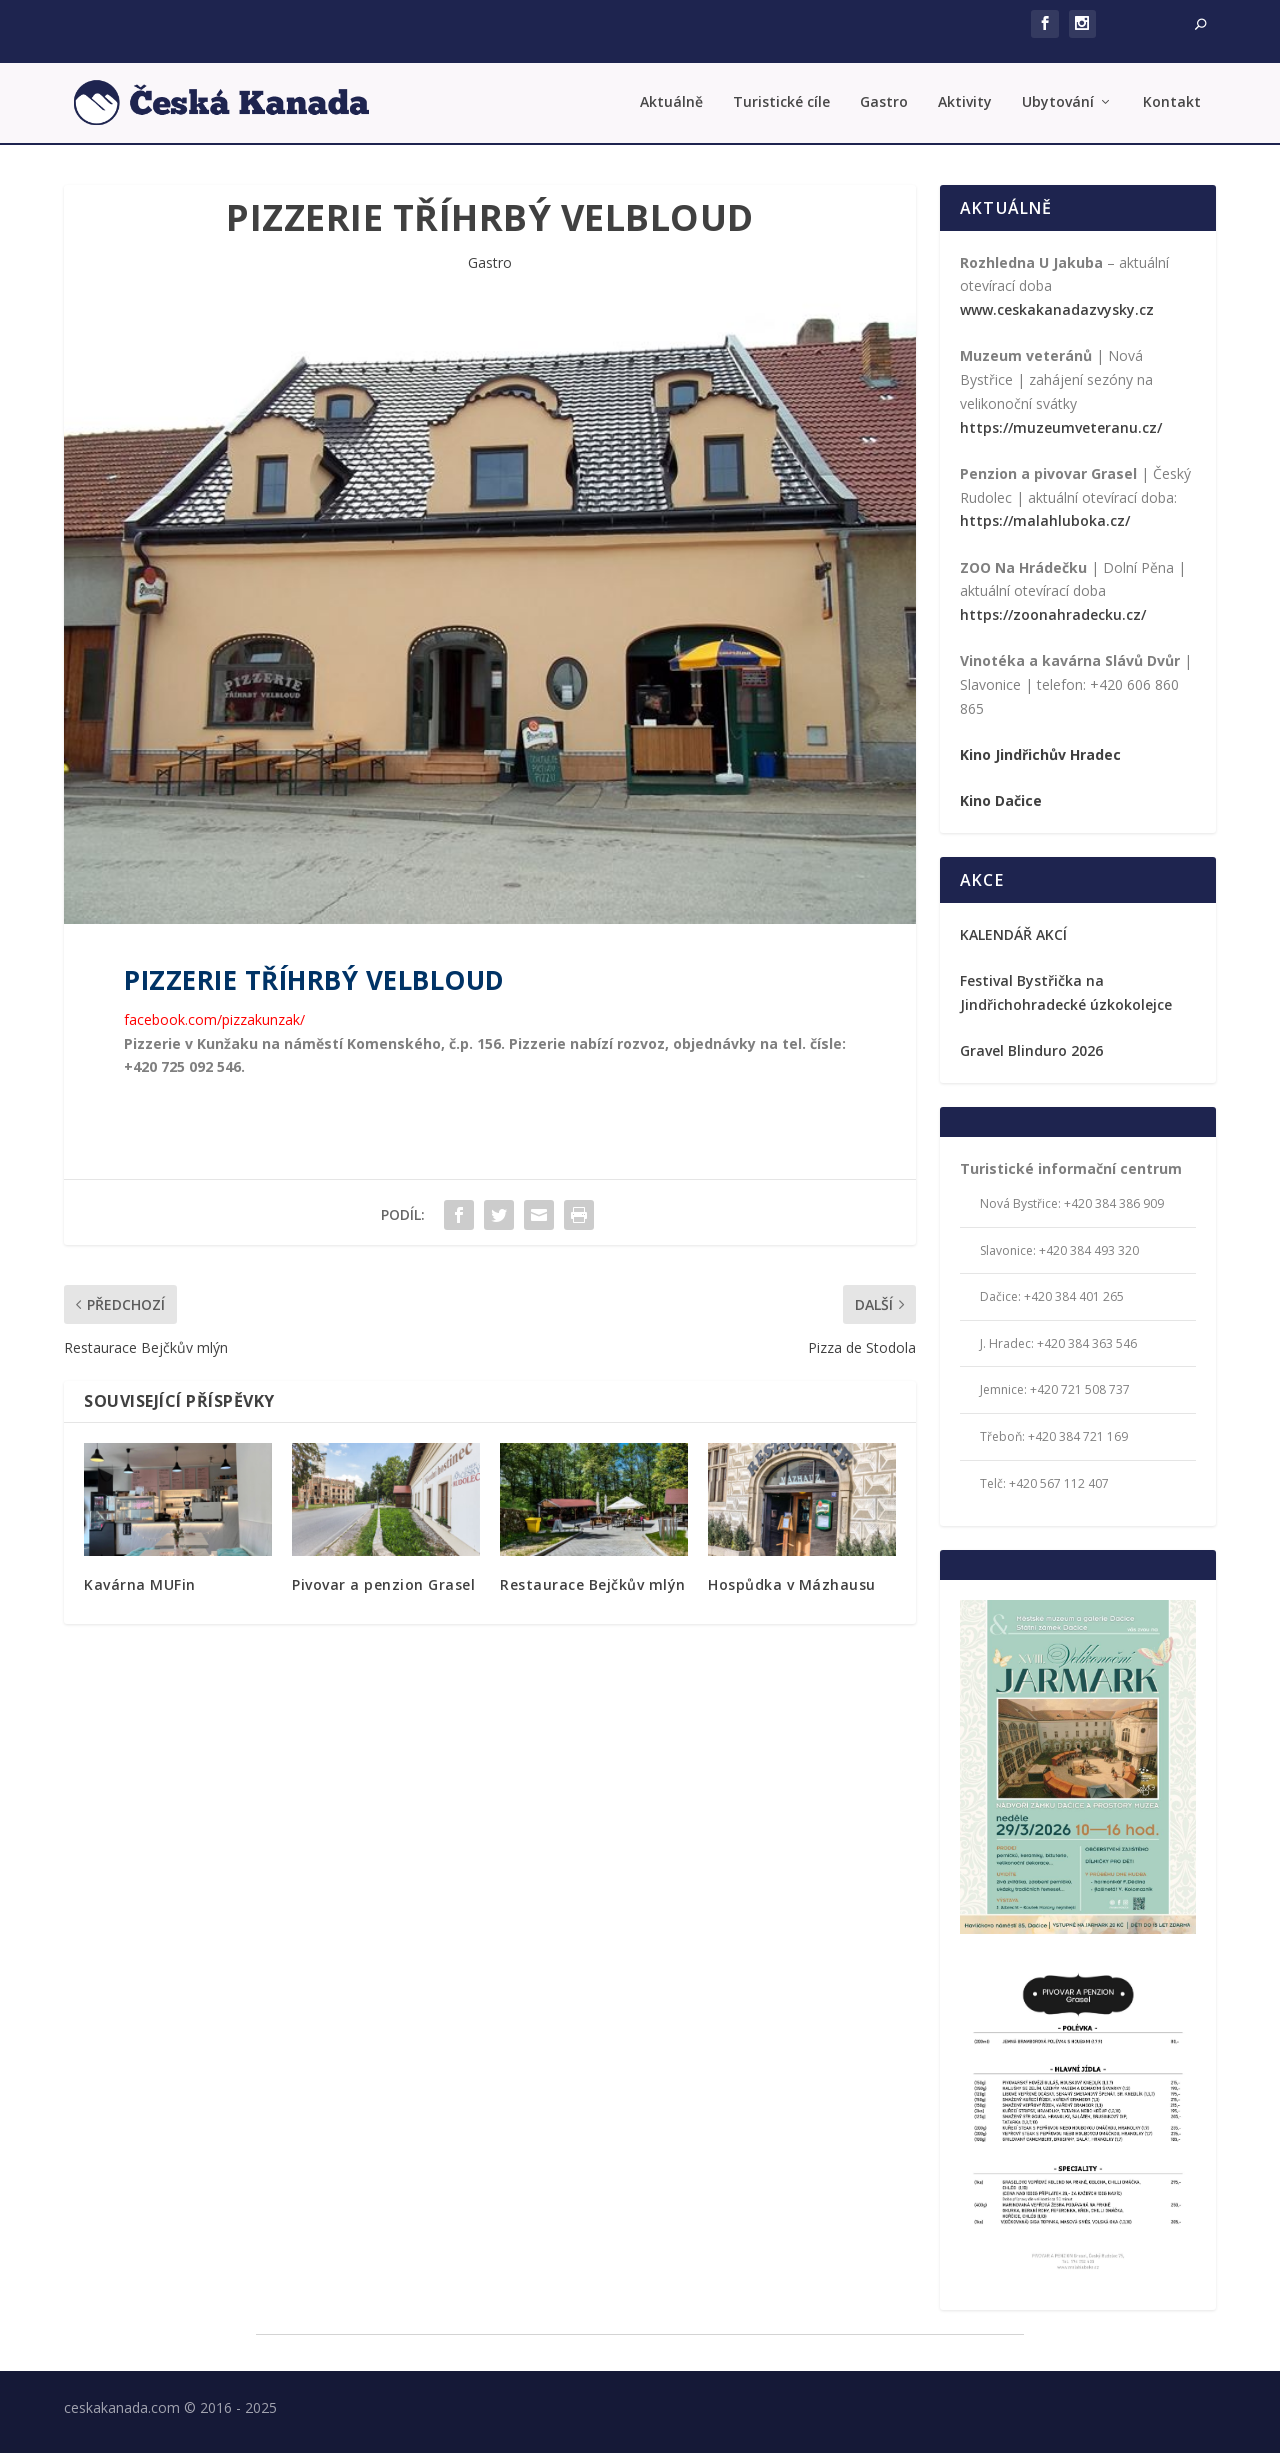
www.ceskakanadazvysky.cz (1057, 309)
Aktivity (965, 102)
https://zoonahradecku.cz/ (1053, 614)
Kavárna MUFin (140, 1584)
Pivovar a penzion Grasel (383, 1584)
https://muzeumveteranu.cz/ (1061, 427)
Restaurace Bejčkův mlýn (593, 1584)
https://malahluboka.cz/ (1045, 520)
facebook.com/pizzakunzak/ (214, 1019)
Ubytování (1058, 102)
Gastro (884, 102)
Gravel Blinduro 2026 (1031, 1050)
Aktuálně (671, 102)
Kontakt (1172, 102)
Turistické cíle (781, 102)
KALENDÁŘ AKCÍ (1013, 934)
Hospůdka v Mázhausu (792, 1584)
